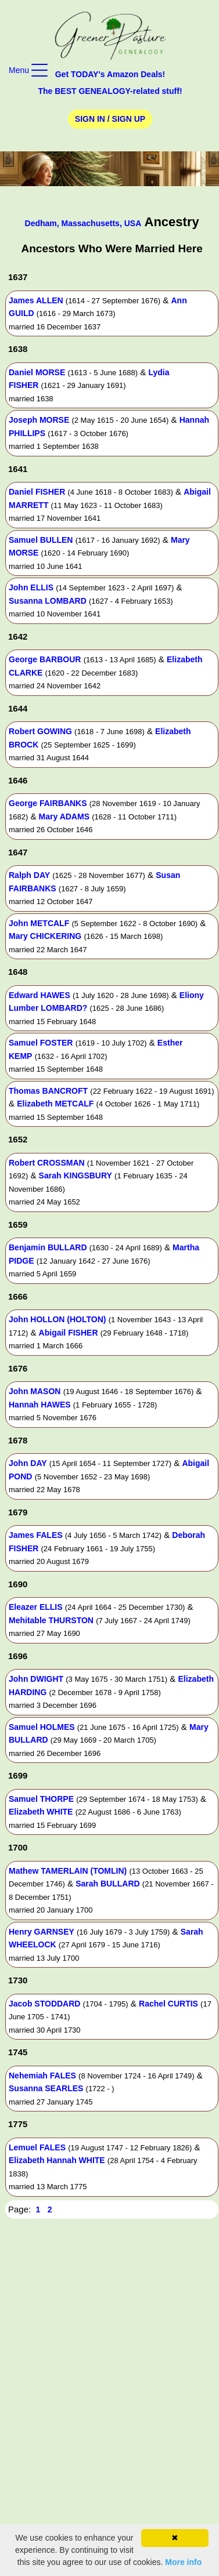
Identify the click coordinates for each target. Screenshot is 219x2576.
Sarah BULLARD (107, 1883)
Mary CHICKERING (45, 936)
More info (183, 2562)
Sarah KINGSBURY (75, 1175)
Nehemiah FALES (42, 2075)
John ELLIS (31, 587)
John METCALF (39, 923)
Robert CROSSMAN (47, 1162)
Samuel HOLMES (42, 1727)
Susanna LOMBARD (48, 600)
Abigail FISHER (68, 1332)
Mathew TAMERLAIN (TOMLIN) (68, 1870)
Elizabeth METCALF (55, 1103)
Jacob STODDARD (44, 2003)
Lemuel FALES (37, 2147)
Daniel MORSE (37, 372)
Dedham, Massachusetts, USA (83, 223)
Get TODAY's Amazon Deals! (110, 74)
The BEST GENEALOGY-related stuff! (110, 91)
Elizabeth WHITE (41, 1811)
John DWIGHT (36, 1679)
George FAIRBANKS (48, 803)
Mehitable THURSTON (51, 1620)
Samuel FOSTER (41, 1042)
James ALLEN (36, 300)
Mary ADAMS (64, 816)
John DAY (28, 1463)
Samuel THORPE (41, 1799)
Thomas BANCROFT (48, 1090)
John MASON (34, 1391)
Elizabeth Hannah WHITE (57, 2160)
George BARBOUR (45, 659)
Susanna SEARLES (46, 2088)
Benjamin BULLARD (48, 1247)
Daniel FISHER (37, 491)
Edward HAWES (39, 995)
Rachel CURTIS (168, 2003)
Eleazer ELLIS (36, 1607)
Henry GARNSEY (41, 1931)
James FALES (36, 1535)
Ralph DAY (29, 875)
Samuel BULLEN (41, 540)
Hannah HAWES (40, 1404)
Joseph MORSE (39, 420)
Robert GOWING (40, 731)
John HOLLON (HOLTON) (57, 1319)
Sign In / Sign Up (110, 119)
